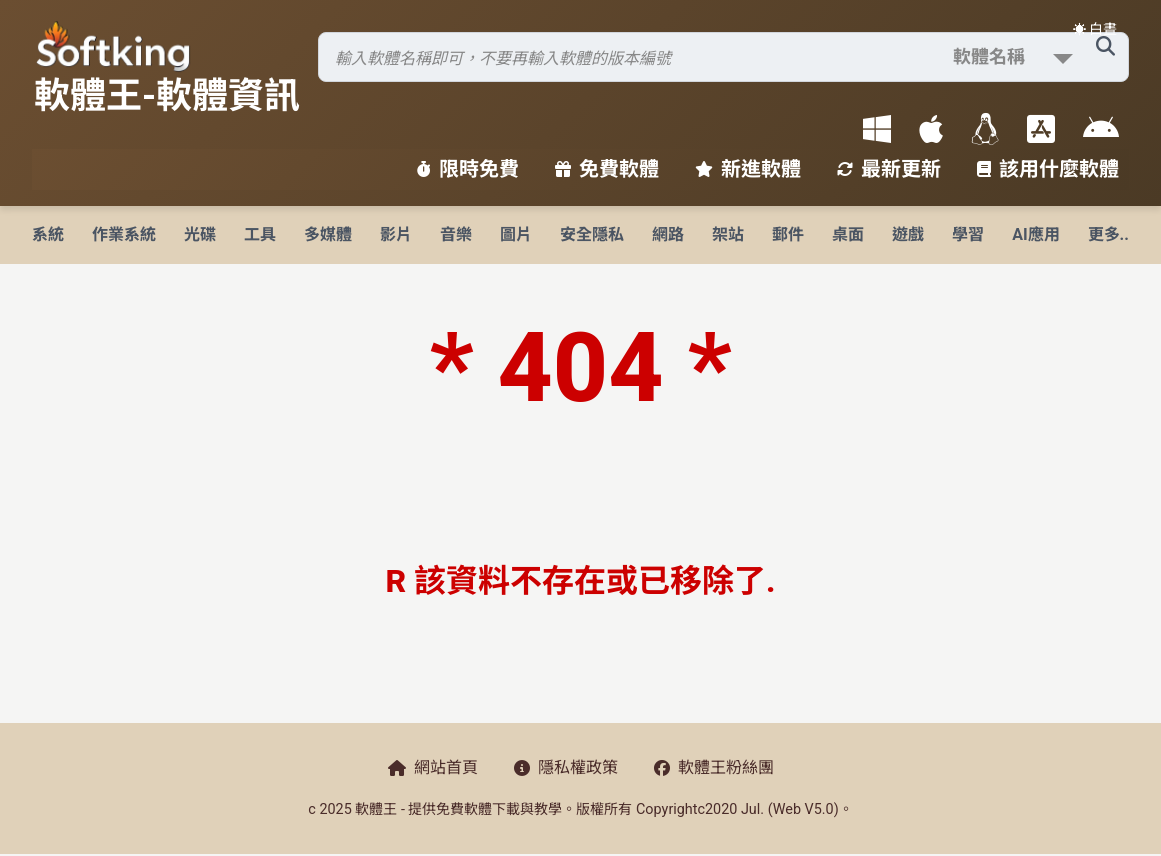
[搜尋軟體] (723, 57)
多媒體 (328, 234)
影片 (396, 234)
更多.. (1108, 234)
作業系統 (124, 234)
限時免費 (468, 169)
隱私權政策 (566, 767)
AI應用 (1035, 234)
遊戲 (908, 234)
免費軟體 (607, 169)
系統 (48, 234)
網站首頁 (433, 767)
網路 (668, 234)
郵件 (788, 234)
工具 (260, 234)
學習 (968, 234)
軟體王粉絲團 (714, 767)
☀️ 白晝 (1095, 29)
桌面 (848, 234)
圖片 (516, 234)
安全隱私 (592, 234)
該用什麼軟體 (1048, 169)
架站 (728, 234)
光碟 (200, 234)
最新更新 (889, 169)
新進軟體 (748, 169)
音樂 (456, 234)
